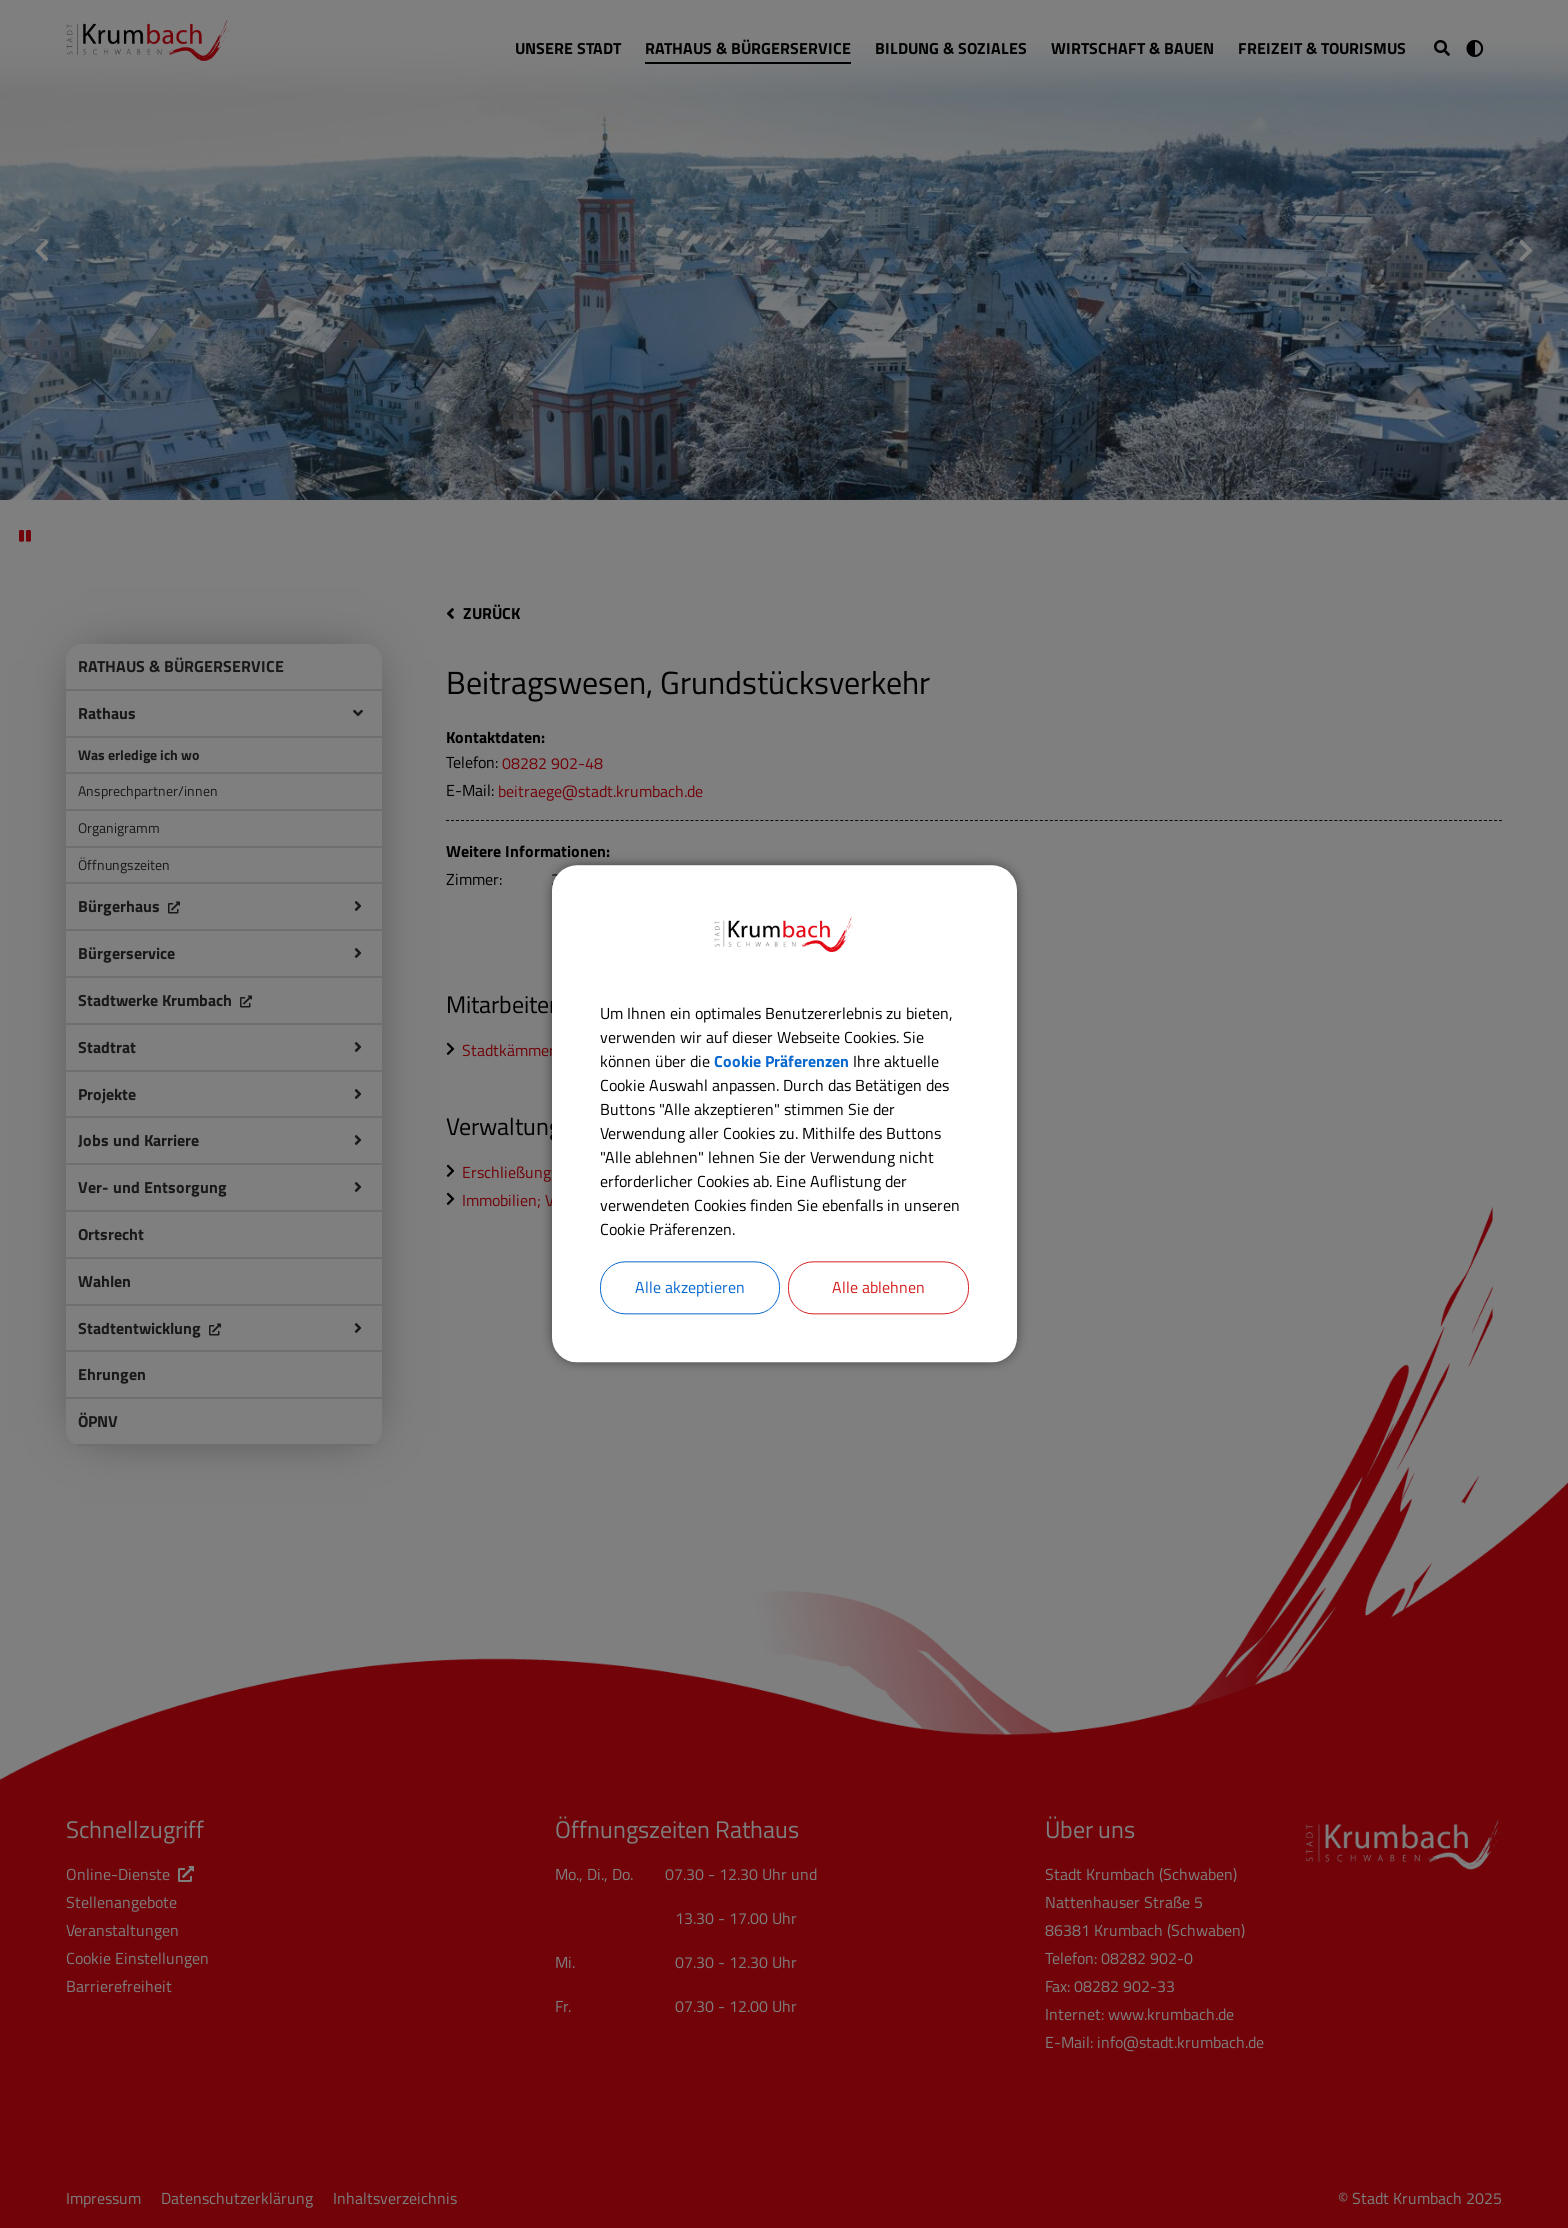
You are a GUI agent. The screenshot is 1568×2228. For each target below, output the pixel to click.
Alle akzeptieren (690, 1288)
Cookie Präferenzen (781, 1061)
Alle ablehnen (878, 1288)
